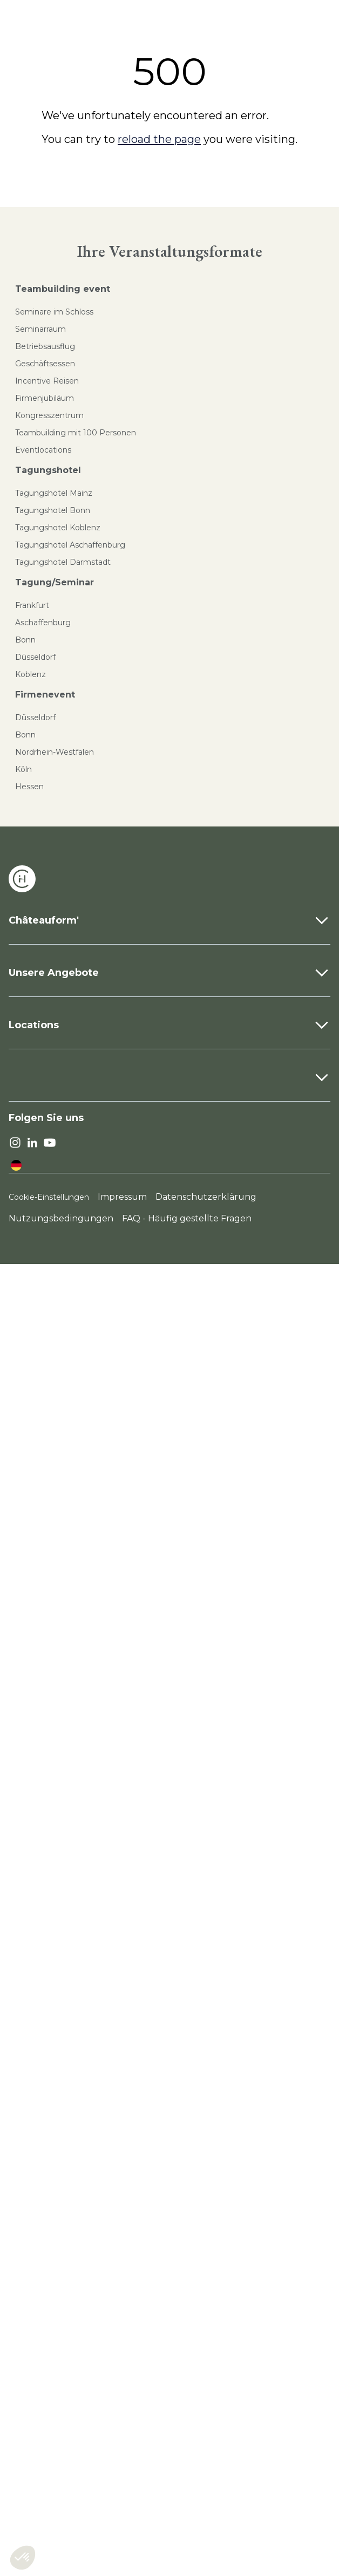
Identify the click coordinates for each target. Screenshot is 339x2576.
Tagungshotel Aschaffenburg (70, 545)
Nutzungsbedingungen (61, 1218)
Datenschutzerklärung (205, 1197)
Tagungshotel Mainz (53, 493)
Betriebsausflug (45, 346)
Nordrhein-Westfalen (54, 752)
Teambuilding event (62, 289)
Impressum (122, 1197)
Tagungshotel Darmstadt (63, 562)
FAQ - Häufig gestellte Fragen (187, 1218)
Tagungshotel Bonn (52, 510)
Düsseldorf (35, 657)
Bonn (25, 640)
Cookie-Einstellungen (49, 1197)
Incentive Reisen (47, 381)
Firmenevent (45, 694)
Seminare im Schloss (54, 312)
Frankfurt (32, 605)
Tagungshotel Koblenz (57, 527)
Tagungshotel (48, 470)
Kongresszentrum (49, 415)
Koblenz (30, 674)
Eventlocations (43, 450)
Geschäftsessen (45, 363)
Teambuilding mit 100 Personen (75, 433)
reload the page (159, 139)
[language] (16, 1165)
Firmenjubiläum (44, 398)
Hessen (29, 786)
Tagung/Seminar (54, 582)
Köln (23, 769)
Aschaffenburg (43, 622)
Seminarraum (40, 329)
